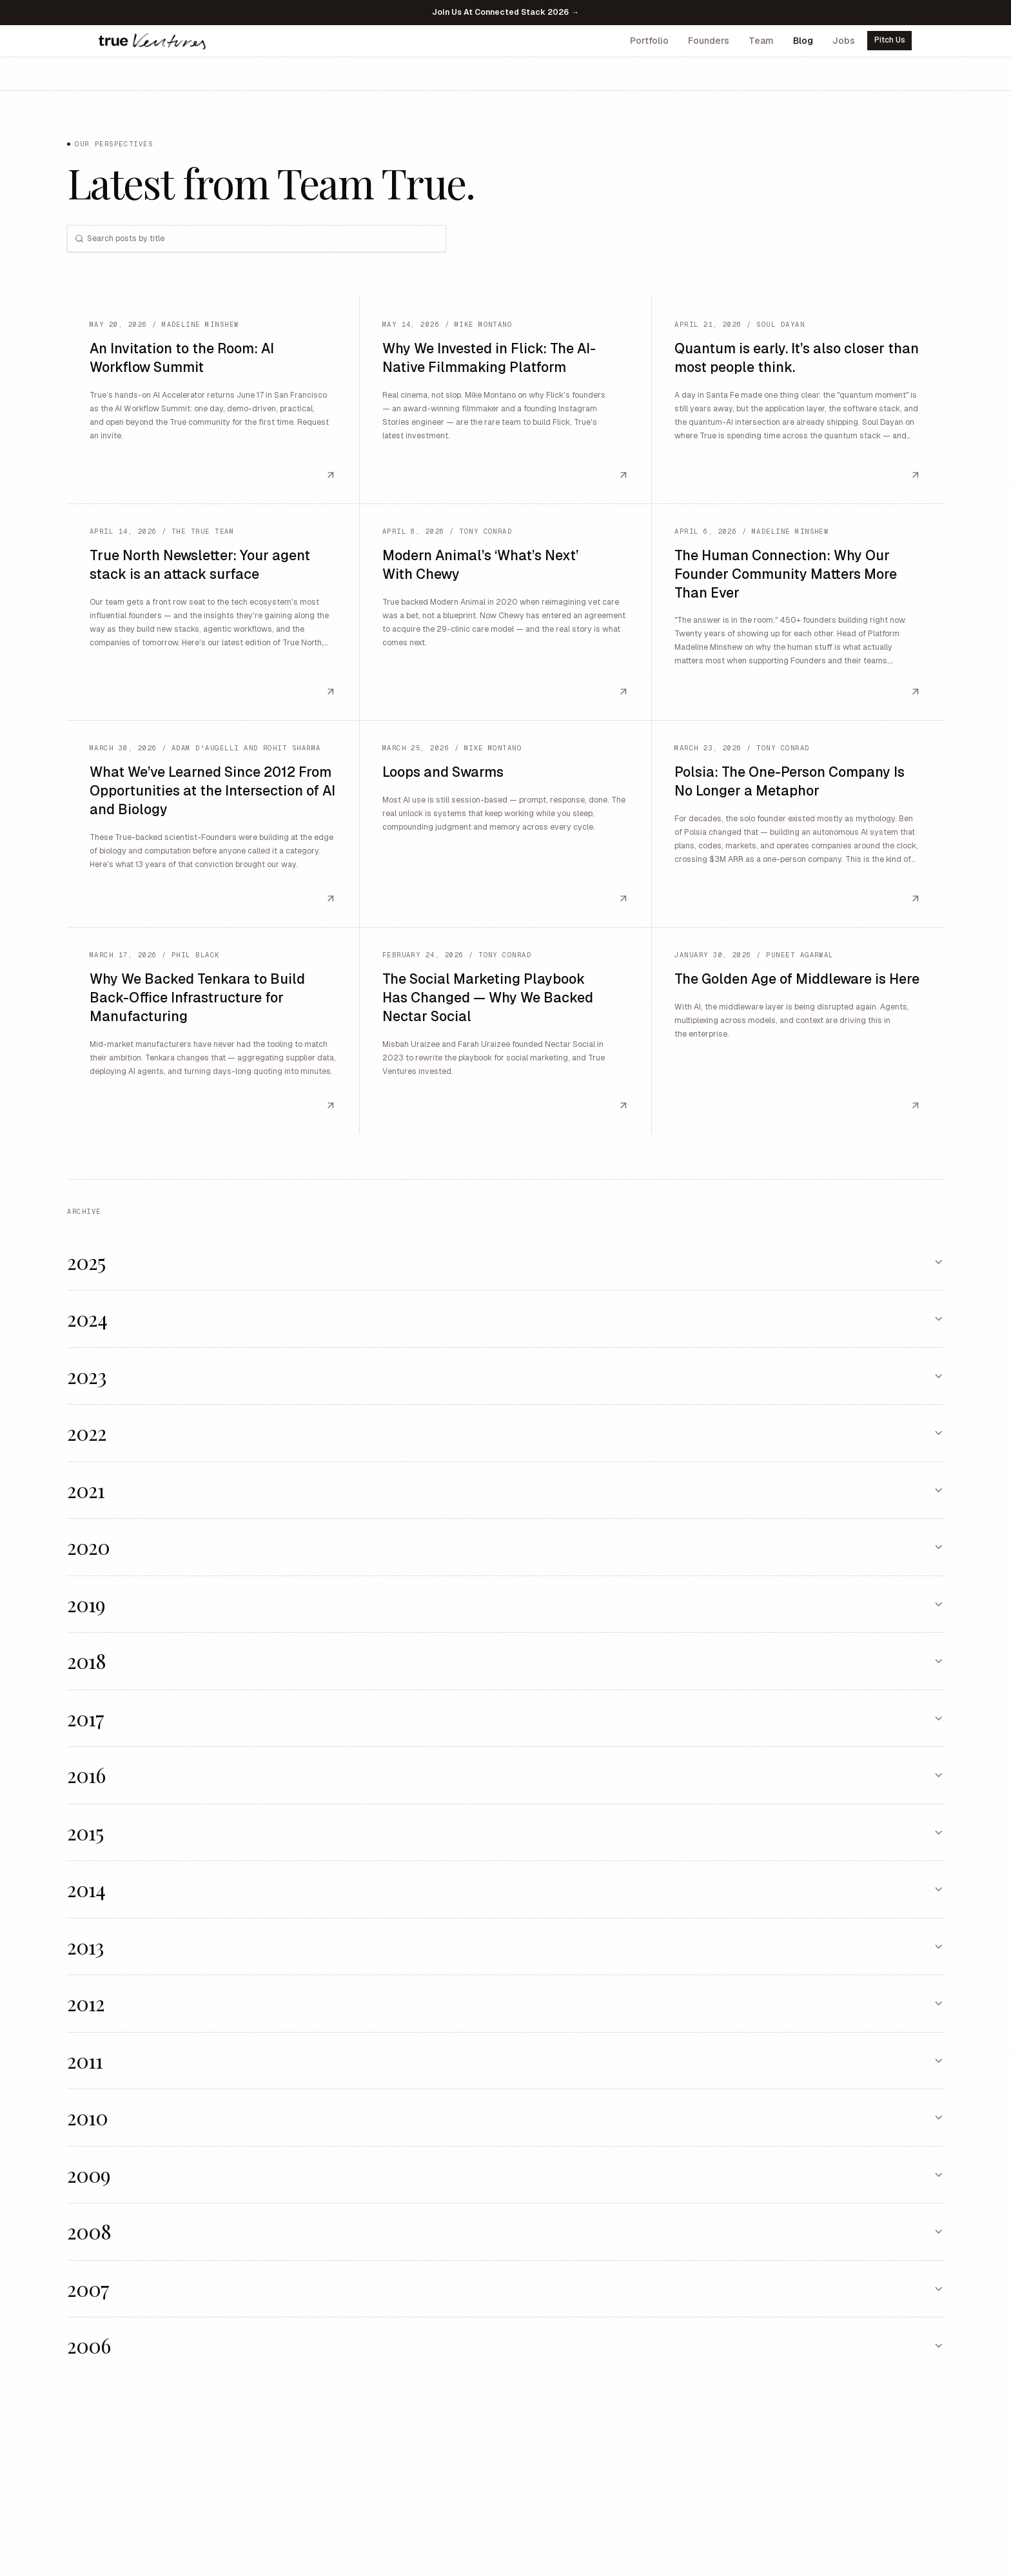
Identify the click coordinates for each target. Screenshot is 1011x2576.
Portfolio (649, 40)
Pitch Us (889, 40)
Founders (708, 40)
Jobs (843, 40)
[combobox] (265, 238)
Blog (803, 40)
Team (761, 40)
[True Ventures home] (152, 41)
